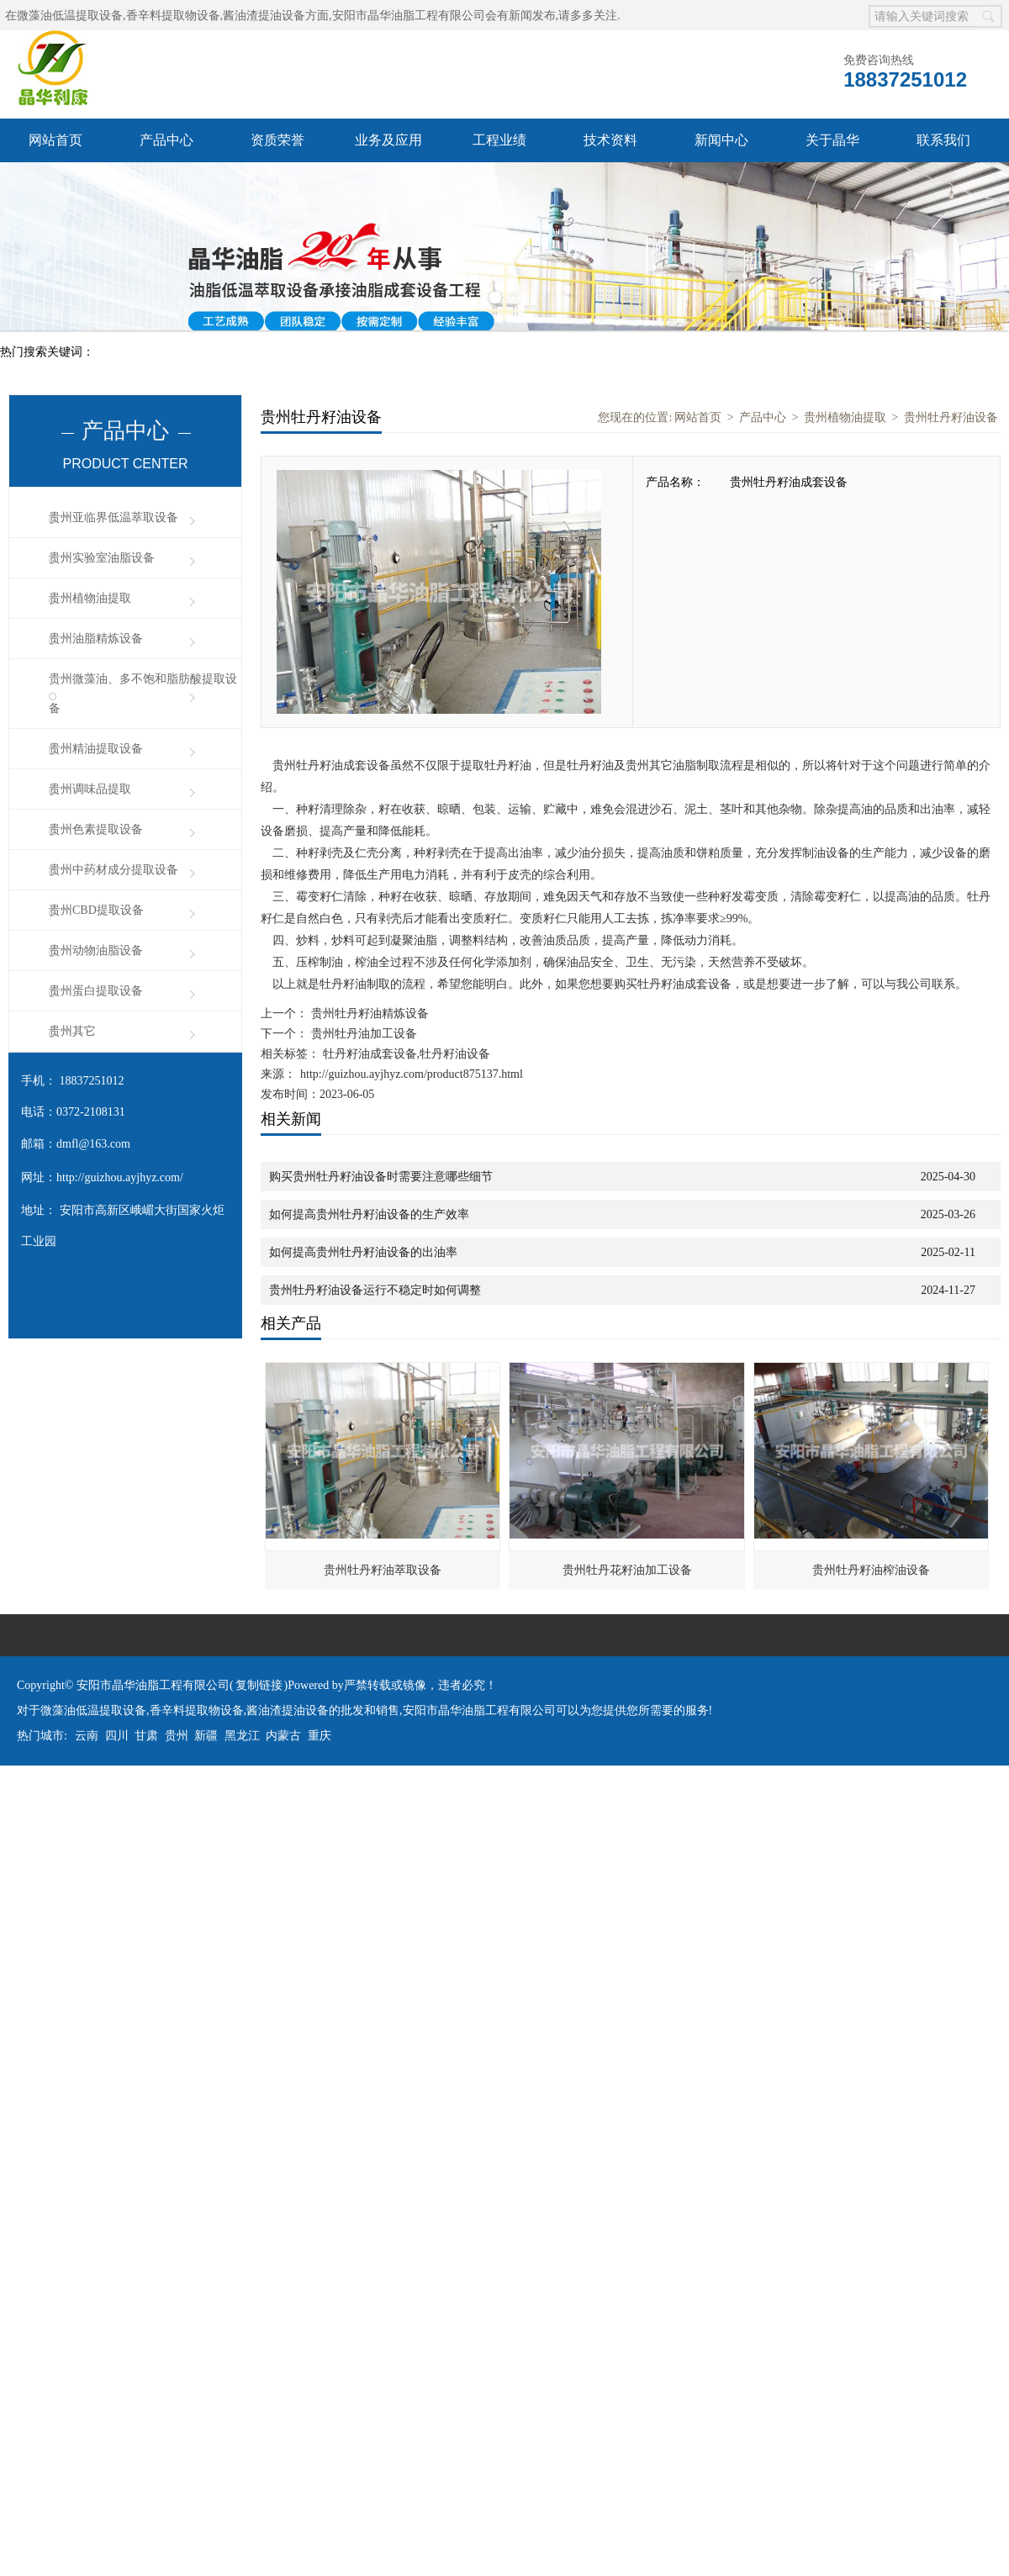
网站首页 (55, 140)
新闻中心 (721, 140)
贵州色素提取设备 (96, 829)
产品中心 (166, 140)
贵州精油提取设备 (96, 748)
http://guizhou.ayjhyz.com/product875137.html (411, 1074)
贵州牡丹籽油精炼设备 (368, 1013)
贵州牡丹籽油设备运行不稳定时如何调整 (375, 1290)
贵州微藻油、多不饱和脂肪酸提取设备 (143, 694)
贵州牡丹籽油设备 (951, 417)
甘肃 (146, 1735)
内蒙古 (283, 1735)
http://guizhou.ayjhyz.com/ (119, 1177)
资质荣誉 (277, 140)
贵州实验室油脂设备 (102, 558)
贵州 (176, 1735)
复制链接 (259, 1685)
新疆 (206, 1735)
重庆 (319, 1735)
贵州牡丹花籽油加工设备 (627, 1570)
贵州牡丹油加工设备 (362, 1033)
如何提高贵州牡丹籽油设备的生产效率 (369, 1214)
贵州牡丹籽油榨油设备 (871, 1570)
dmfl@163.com (93, 1144)
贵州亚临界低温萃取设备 (113, 517)
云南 (86, 1735)
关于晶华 (832, 140)
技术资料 (610, 140)
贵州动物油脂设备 (96, 950)
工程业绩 (499, 140)
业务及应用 (388, 140)
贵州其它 (72, 1031)
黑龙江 (242, 1735)
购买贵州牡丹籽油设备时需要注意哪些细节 (381, 1176)
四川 (117, 1735)
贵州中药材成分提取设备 (113, 869)
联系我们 (943, 140)
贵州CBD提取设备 (96, 910)
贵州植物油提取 (90, 598)
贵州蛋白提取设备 (96, 990)
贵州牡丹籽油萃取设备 (382, 1570)
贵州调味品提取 (90, 789)
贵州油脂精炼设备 (96, 638)
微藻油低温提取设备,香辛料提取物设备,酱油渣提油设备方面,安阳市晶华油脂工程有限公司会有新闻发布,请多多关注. (319, 15)
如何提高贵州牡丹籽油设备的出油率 (363, 1252)
